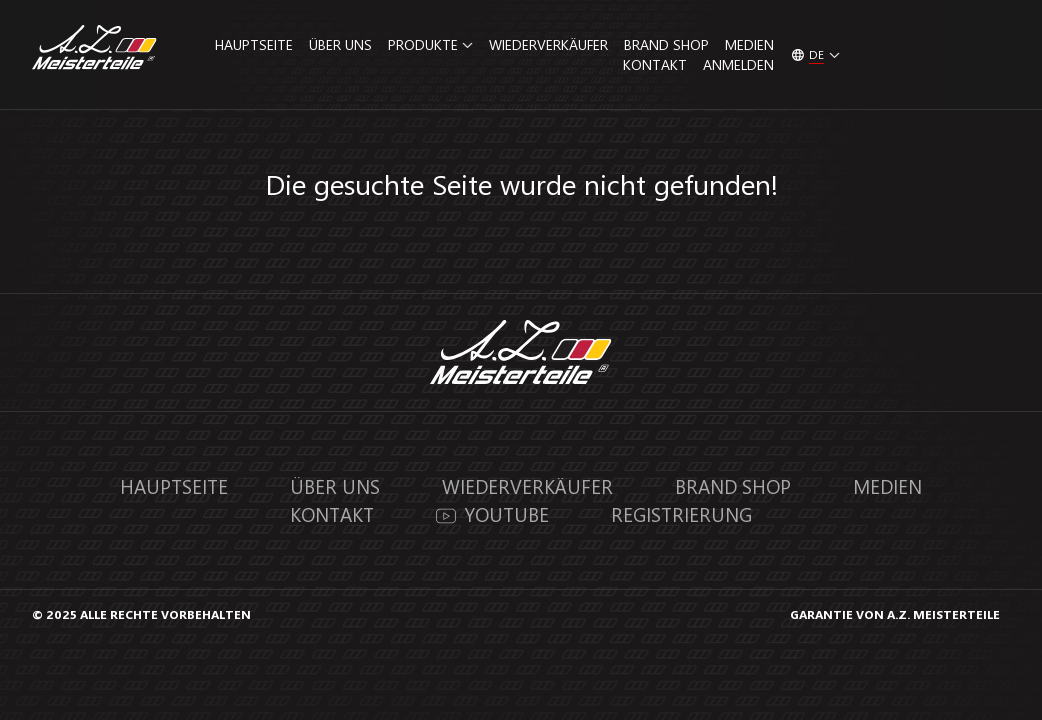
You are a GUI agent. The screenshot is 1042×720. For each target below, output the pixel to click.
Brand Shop (666, 44)
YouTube (493, 514)
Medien (749, 44)
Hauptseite (254, 44)
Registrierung (681, 514)
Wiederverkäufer (548, 44)
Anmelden (738, 64)
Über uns (340, 44)
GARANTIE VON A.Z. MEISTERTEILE (895, 614)
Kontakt (655, 64)
